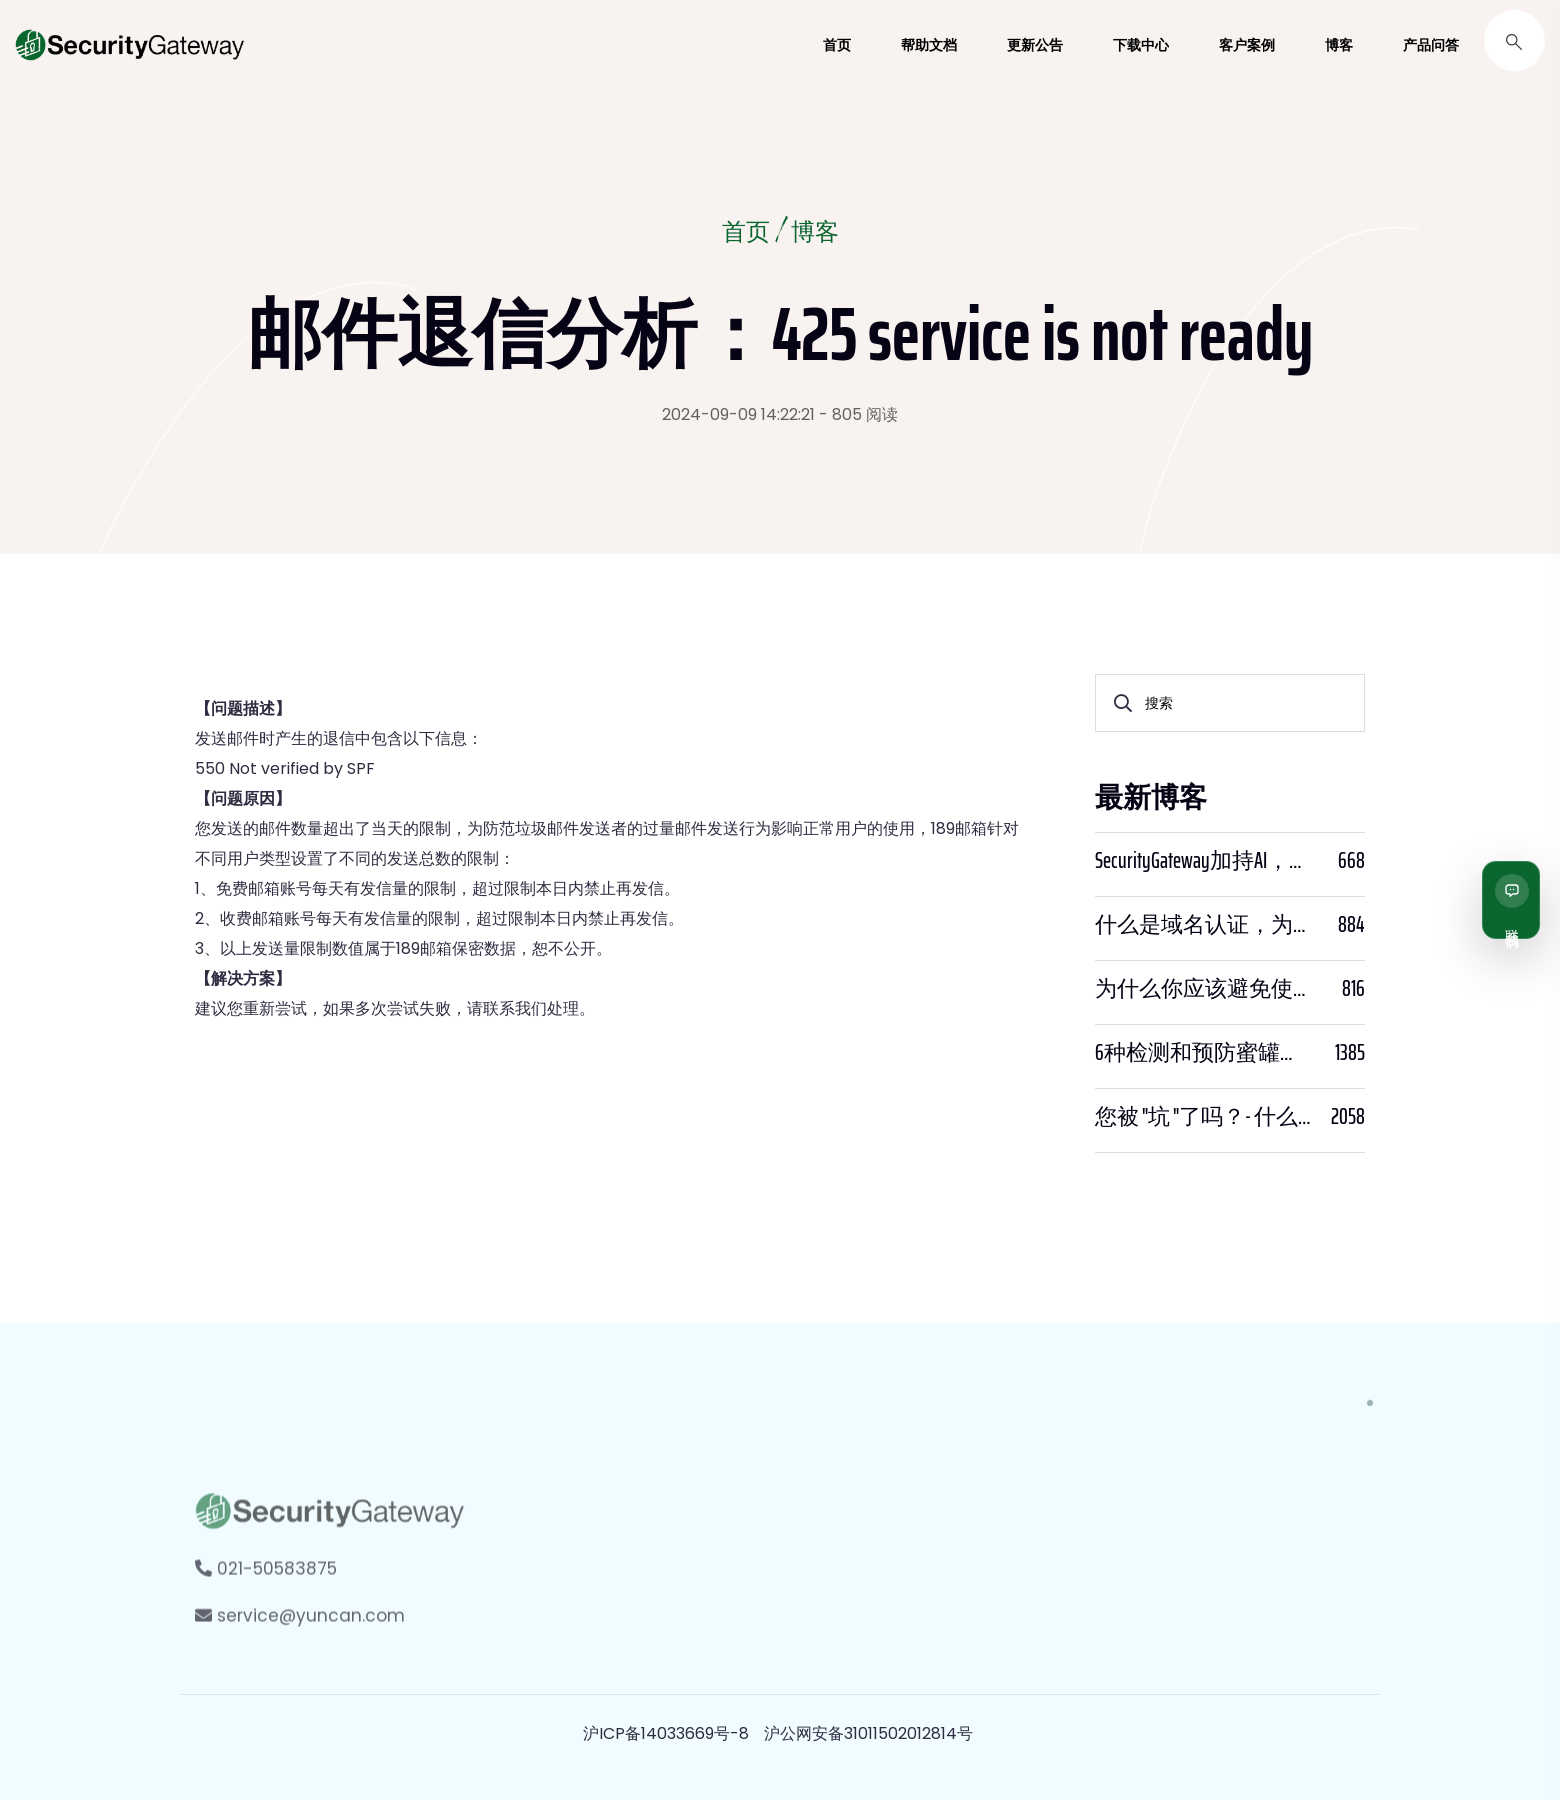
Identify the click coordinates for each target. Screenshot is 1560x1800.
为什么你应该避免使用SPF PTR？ (1203, 989)
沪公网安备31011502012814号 (868, 1733)
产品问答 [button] (1431, 45)
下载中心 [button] (1141, 45)
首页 (746, 234)
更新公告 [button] (1035, 45)
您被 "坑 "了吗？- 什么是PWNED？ (1203, 1117)
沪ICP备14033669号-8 (666, 1733)
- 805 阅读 (858, 414)
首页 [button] (837, 45)
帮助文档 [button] (929, 45)
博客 (815, 234)
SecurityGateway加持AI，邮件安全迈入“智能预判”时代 (1203, 861)
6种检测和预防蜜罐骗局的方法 (1203, 1053)
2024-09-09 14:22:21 (738, 414)
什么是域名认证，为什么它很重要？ (1203, 925)
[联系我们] (1511, 900)
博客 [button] (1339, 45)
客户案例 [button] (1247, 45)
